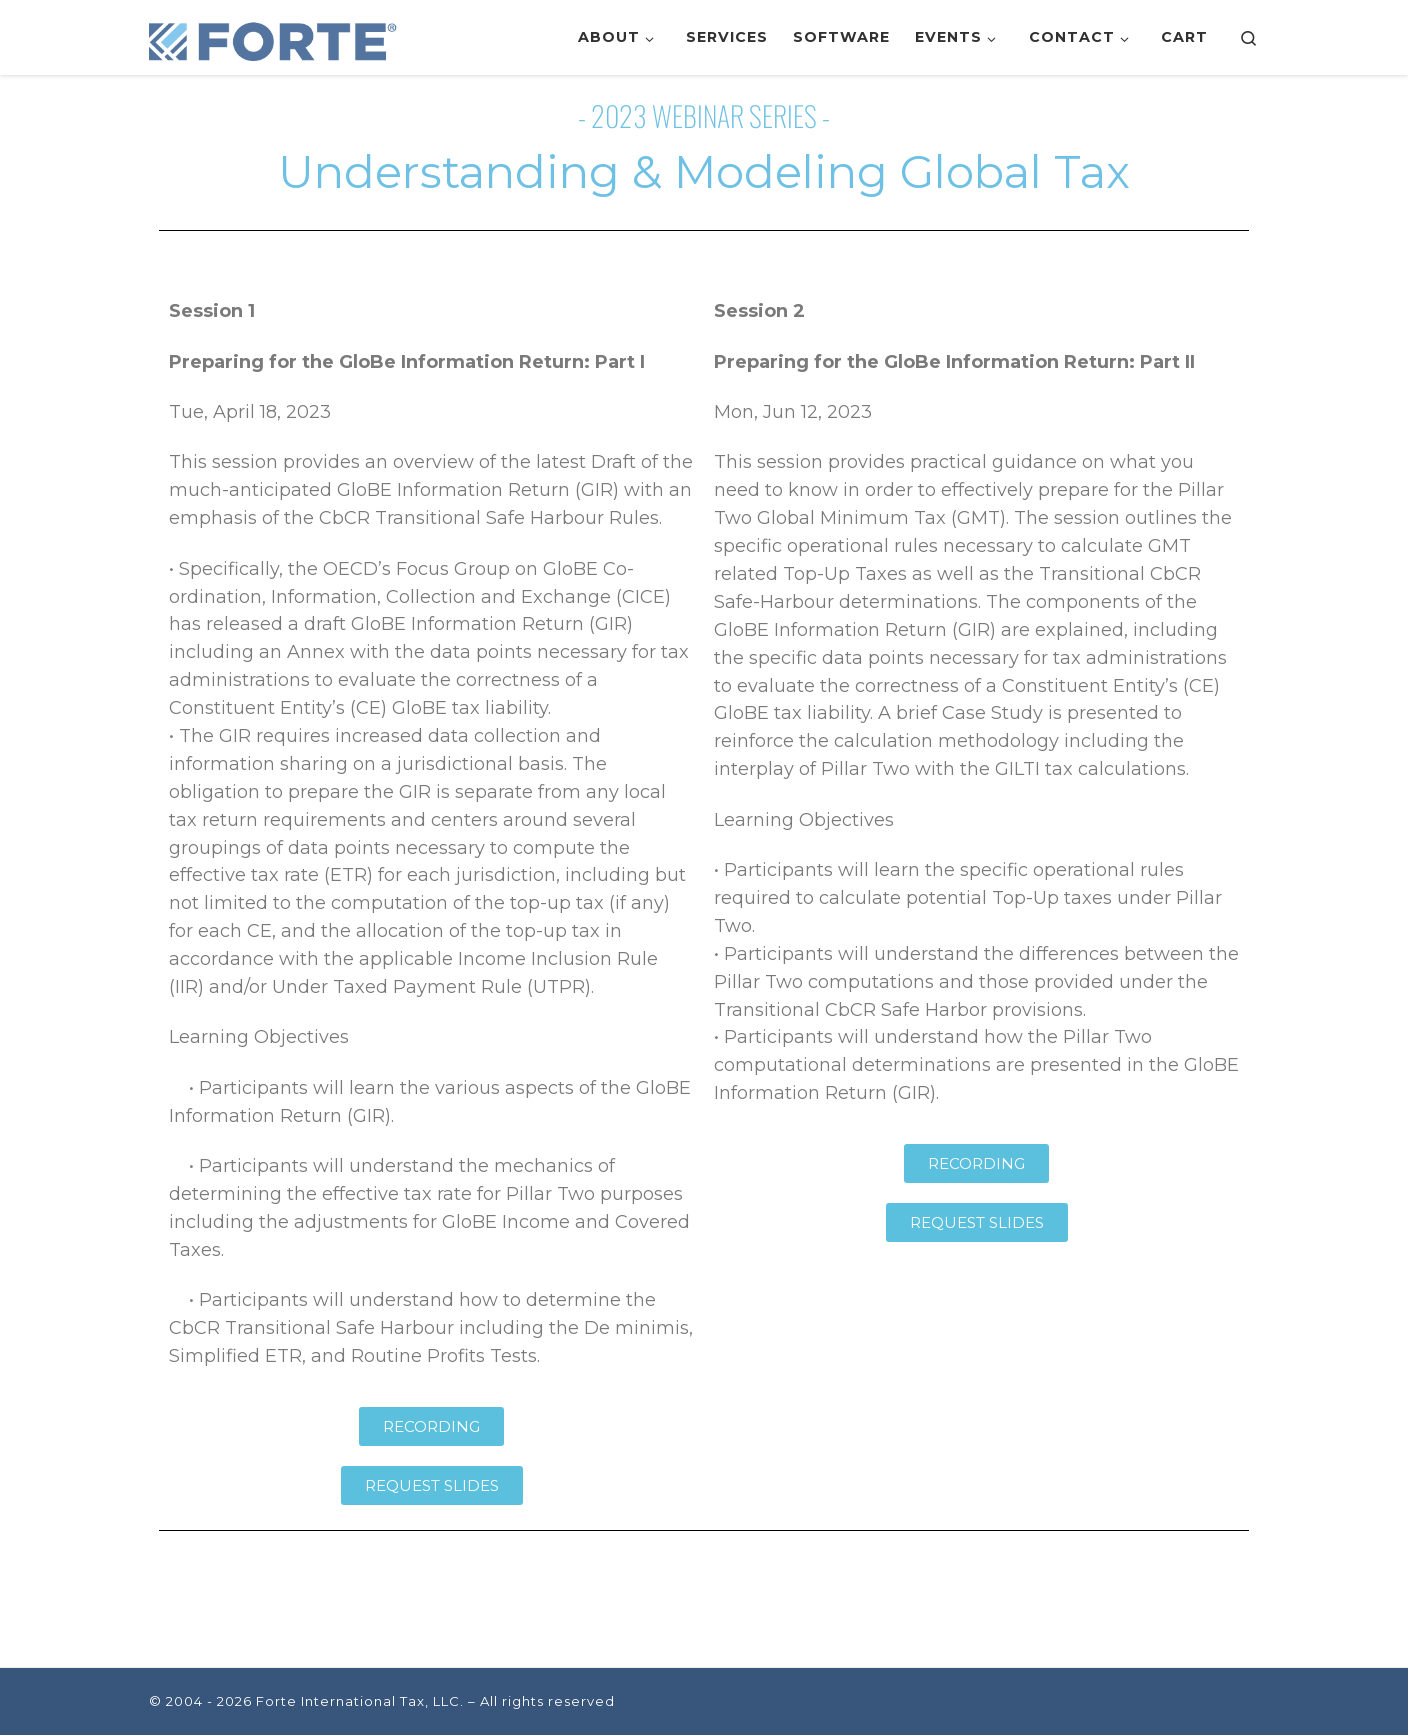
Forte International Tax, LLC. (360, 1701)
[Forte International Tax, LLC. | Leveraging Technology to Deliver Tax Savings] (274, 37)
